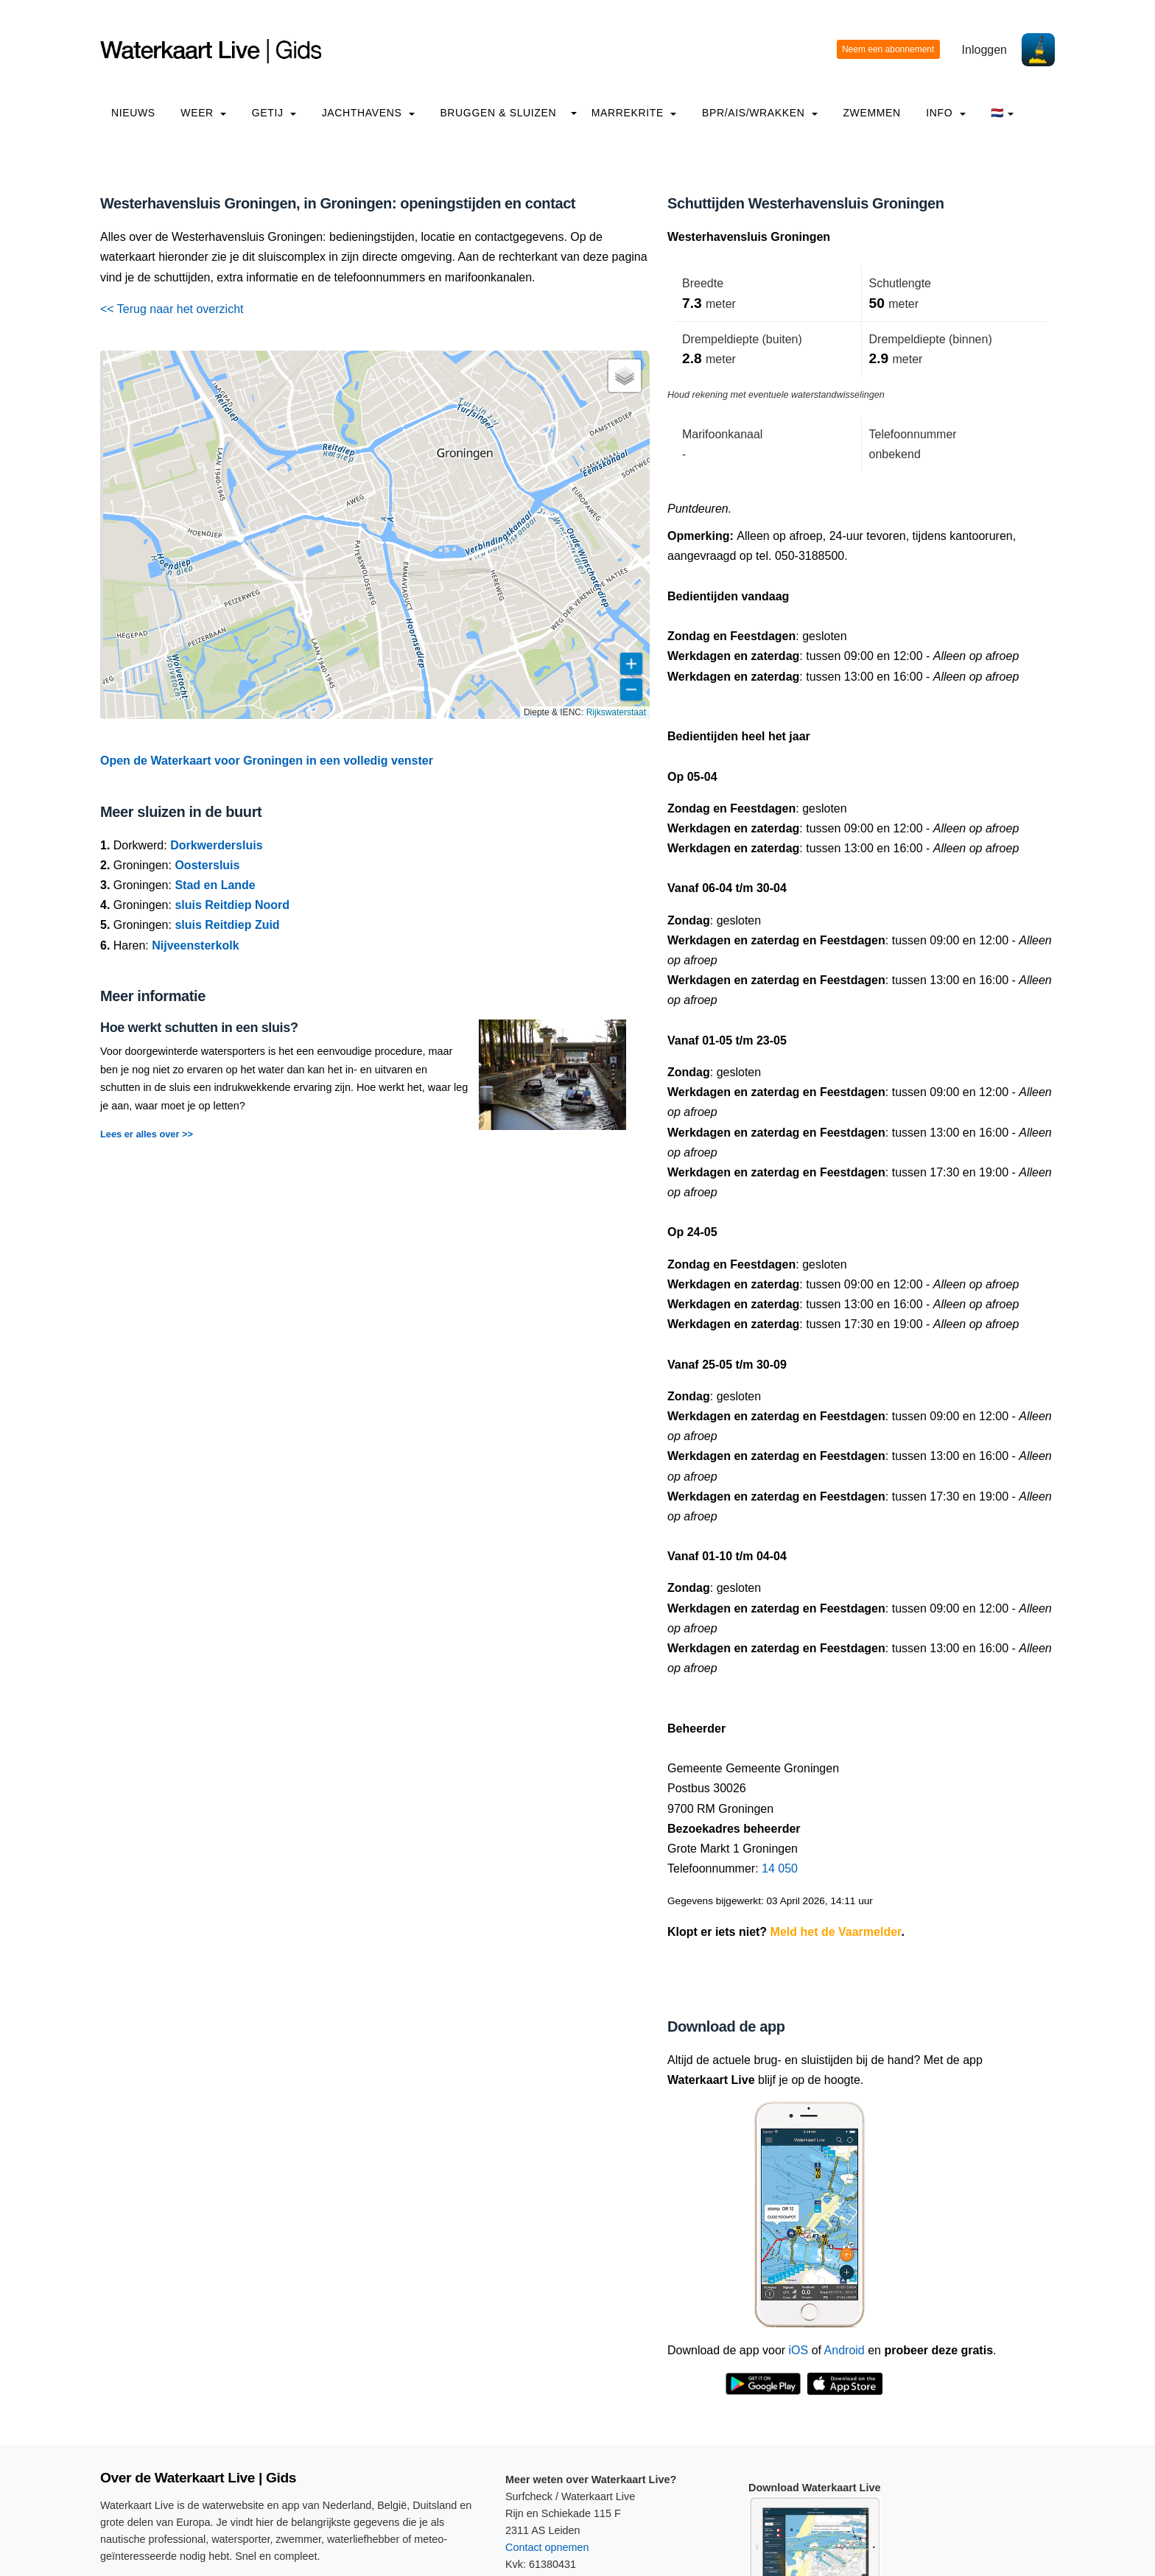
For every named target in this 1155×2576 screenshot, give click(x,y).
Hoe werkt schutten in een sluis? (199, 1027)
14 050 (780, 1868)
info (946, 113)
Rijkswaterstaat (616, 712)
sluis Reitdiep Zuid (227, 925)
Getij (274, 113)
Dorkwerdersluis (216, 845)
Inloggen (984, 49)
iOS (799, 2350)
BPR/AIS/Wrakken (760, 113)
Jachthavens (368, 113)
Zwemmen (871, 113)
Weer (203, 113)
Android (844, 2350)
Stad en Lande (215, 885)
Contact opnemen (547, 2547)
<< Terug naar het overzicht (172, 309)
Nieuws (133, 113)
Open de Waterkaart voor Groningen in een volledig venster (266, 760)
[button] (624, 375)
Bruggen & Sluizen (498, 113)
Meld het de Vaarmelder (836, 1932)
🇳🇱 (1002, 113)
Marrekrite (634, 113)
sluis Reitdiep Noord (232, 905)
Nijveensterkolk (195, 945)
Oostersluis (207, 865)
